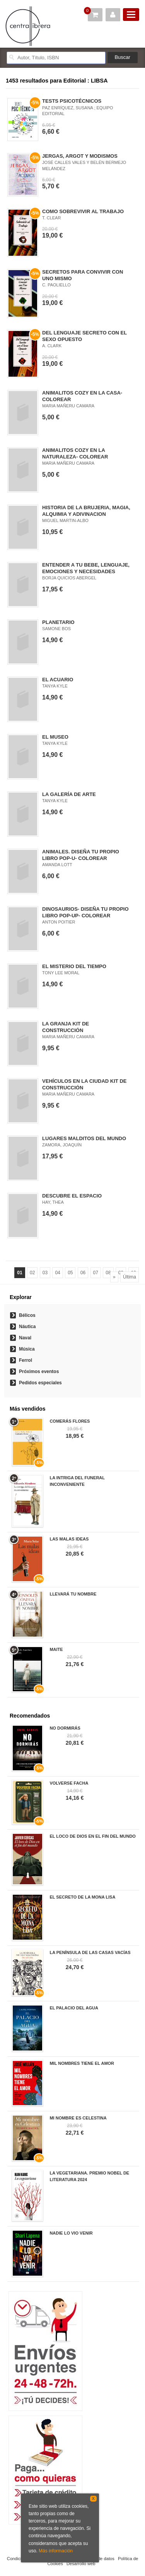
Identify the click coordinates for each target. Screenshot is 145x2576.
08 (108, 1272)
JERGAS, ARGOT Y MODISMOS (80, 156)
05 (70, 1272)
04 (57, 1272)
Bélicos (27, 1315)
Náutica (27, 1326)
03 (45, 1272)
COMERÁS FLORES (69, 1421)
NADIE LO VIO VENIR (70, 2233)
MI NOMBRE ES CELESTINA (77, 2118)
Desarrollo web (81, 2563)
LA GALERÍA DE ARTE (69, 794)
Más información (56, 2551)
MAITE (56, 1649)
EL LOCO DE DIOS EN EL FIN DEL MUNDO (92, 1836)
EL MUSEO (55, 737)
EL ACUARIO (57, 679)
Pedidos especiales (40, 1382)
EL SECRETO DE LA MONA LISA (82, 1897)
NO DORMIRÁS (64, 1728)
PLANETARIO (58, 622)
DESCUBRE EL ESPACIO (72, 1196)
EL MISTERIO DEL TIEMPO (74, 966)
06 (82, 1272)
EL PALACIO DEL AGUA (73, 2008)
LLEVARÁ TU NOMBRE (72, 1594)
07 (95, 1272)
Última (129, 1277)
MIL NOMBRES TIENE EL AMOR (81, 2063)
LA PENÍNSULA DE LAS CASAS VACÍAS (89, 1952)
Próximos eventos (39, 1371)
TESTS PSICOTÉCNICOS (71, 101)
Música (27, 1349)
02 (32, 1272)
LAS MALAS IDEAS (69, 1539)
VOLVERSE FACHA (68, 1783)
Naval (25, 1338)
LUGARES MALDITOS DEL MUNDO (84, 1138)
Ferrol (25, 1360)
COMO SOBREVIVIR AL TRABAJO (83, 211)
